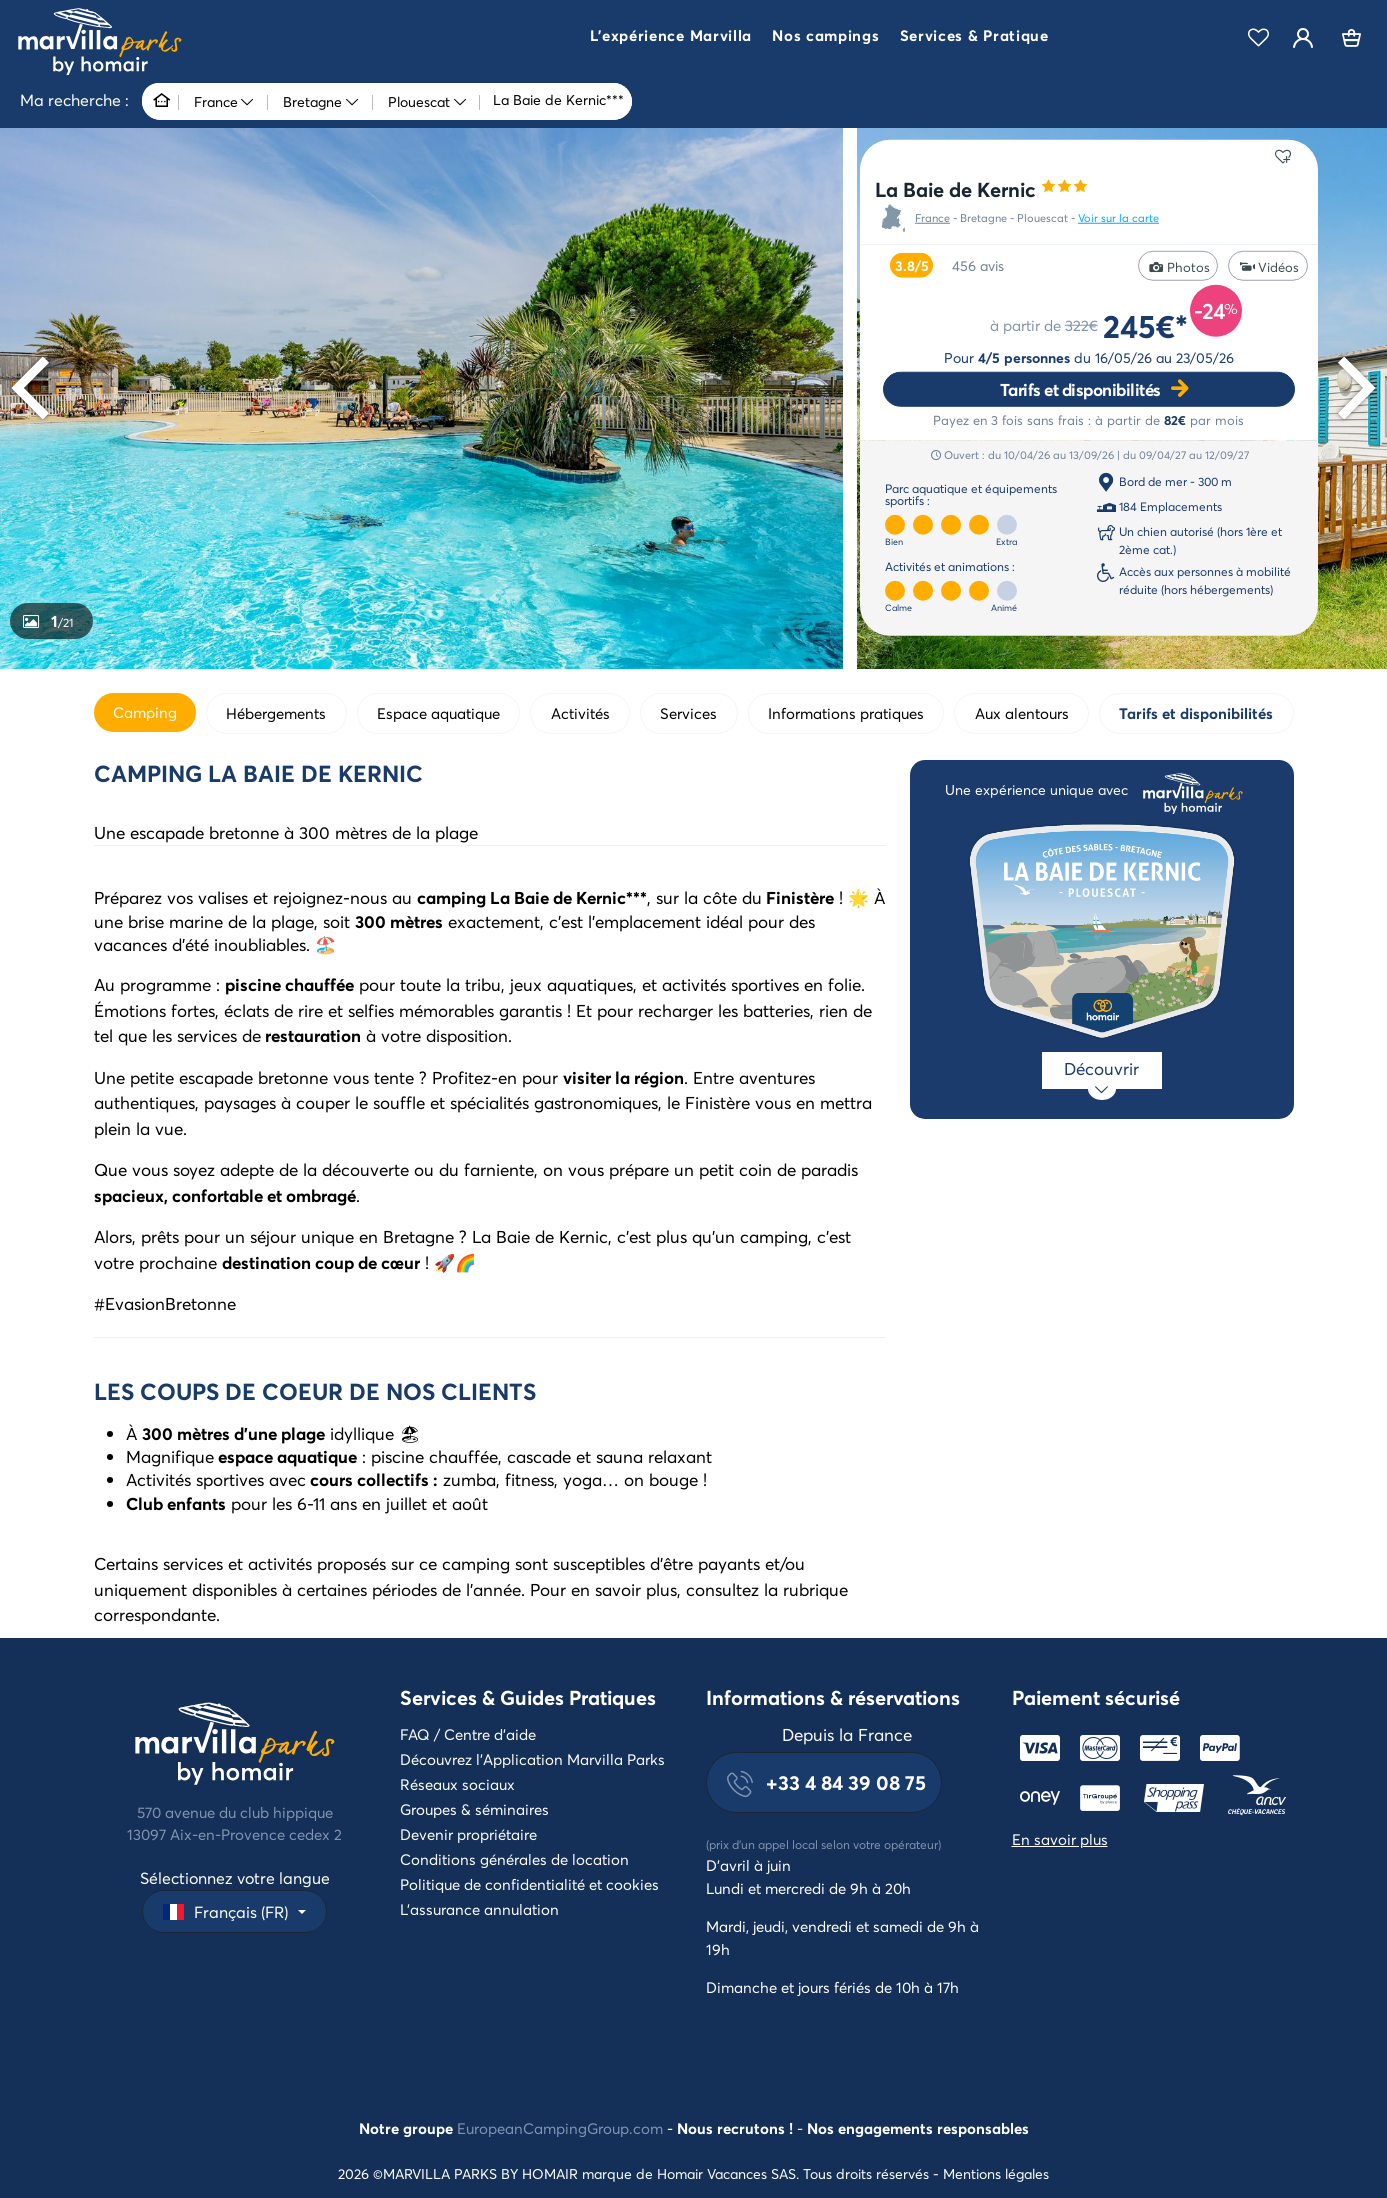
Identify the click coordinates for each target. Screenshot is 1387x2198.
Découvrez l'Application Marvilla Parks (532, 1759)
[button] (671, 38)
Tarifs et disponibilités (1080, 388)
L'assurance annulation (479, 1909)
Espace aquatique (438, 713)
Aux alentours (1022, 713)
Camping (145, 712)
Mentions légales (996, 2173)
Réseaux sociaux (457, 1784)
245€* (1145, 324)
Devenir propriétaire (468, 1834)
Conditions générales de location (514, 1859)
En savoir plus (1060, 1839)
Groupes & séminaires (474, 1809)
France (932, 218)
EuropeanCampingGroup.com (560, 2128)
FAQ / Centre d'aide (468, 1734)
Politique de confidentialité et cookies (529, 1884)
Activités (580, 713)
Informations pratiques (846, 713)
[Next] (1350, 387)
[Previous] (36, 387)
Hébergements (276, 713)
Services (688, 713)
